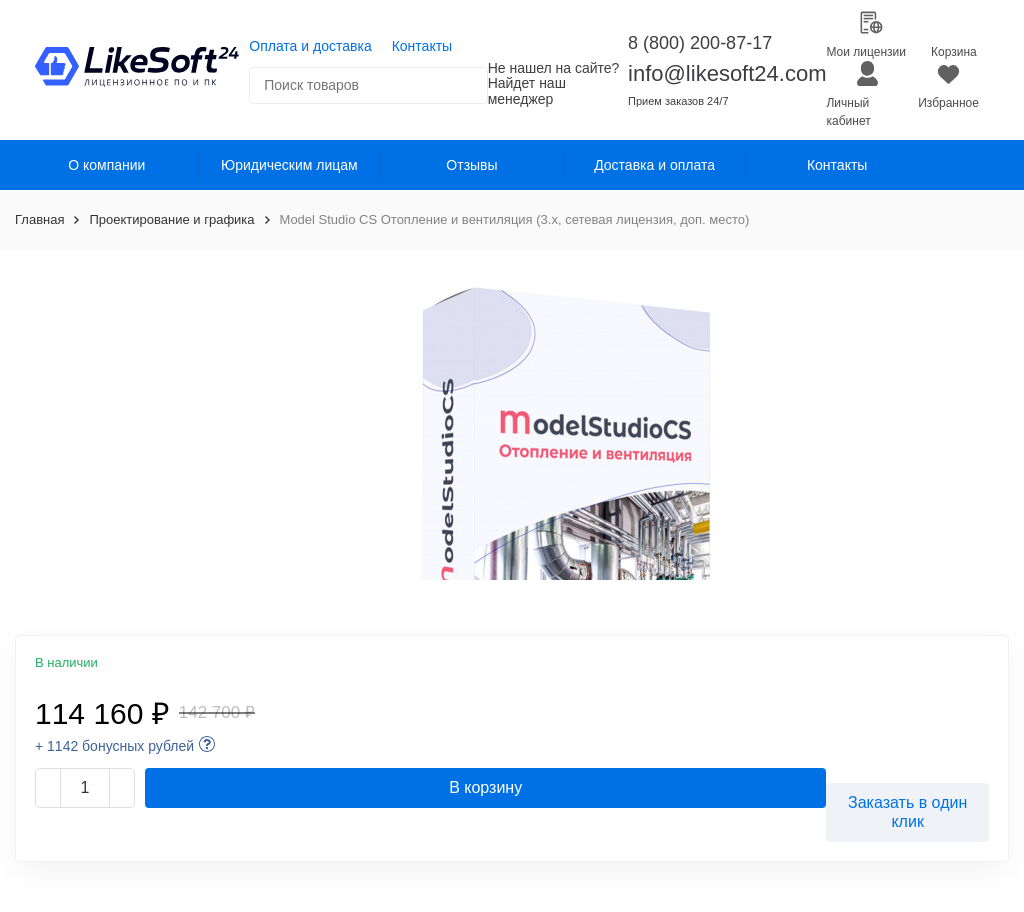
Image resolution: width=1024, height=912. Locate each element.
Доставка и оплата (654, 165)
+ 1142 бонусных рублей (114, 746)
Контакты (422, 46)
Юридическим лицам (289, 165)
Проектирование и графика (171, 219)
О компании (106, 165)
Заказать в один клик (907, 812)
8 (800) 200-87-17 (700, 43)
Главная (39, 219)
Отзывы (471, 165)
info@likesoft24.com (727, 73)
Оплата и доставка (310, 46)
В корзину (485, 787)
